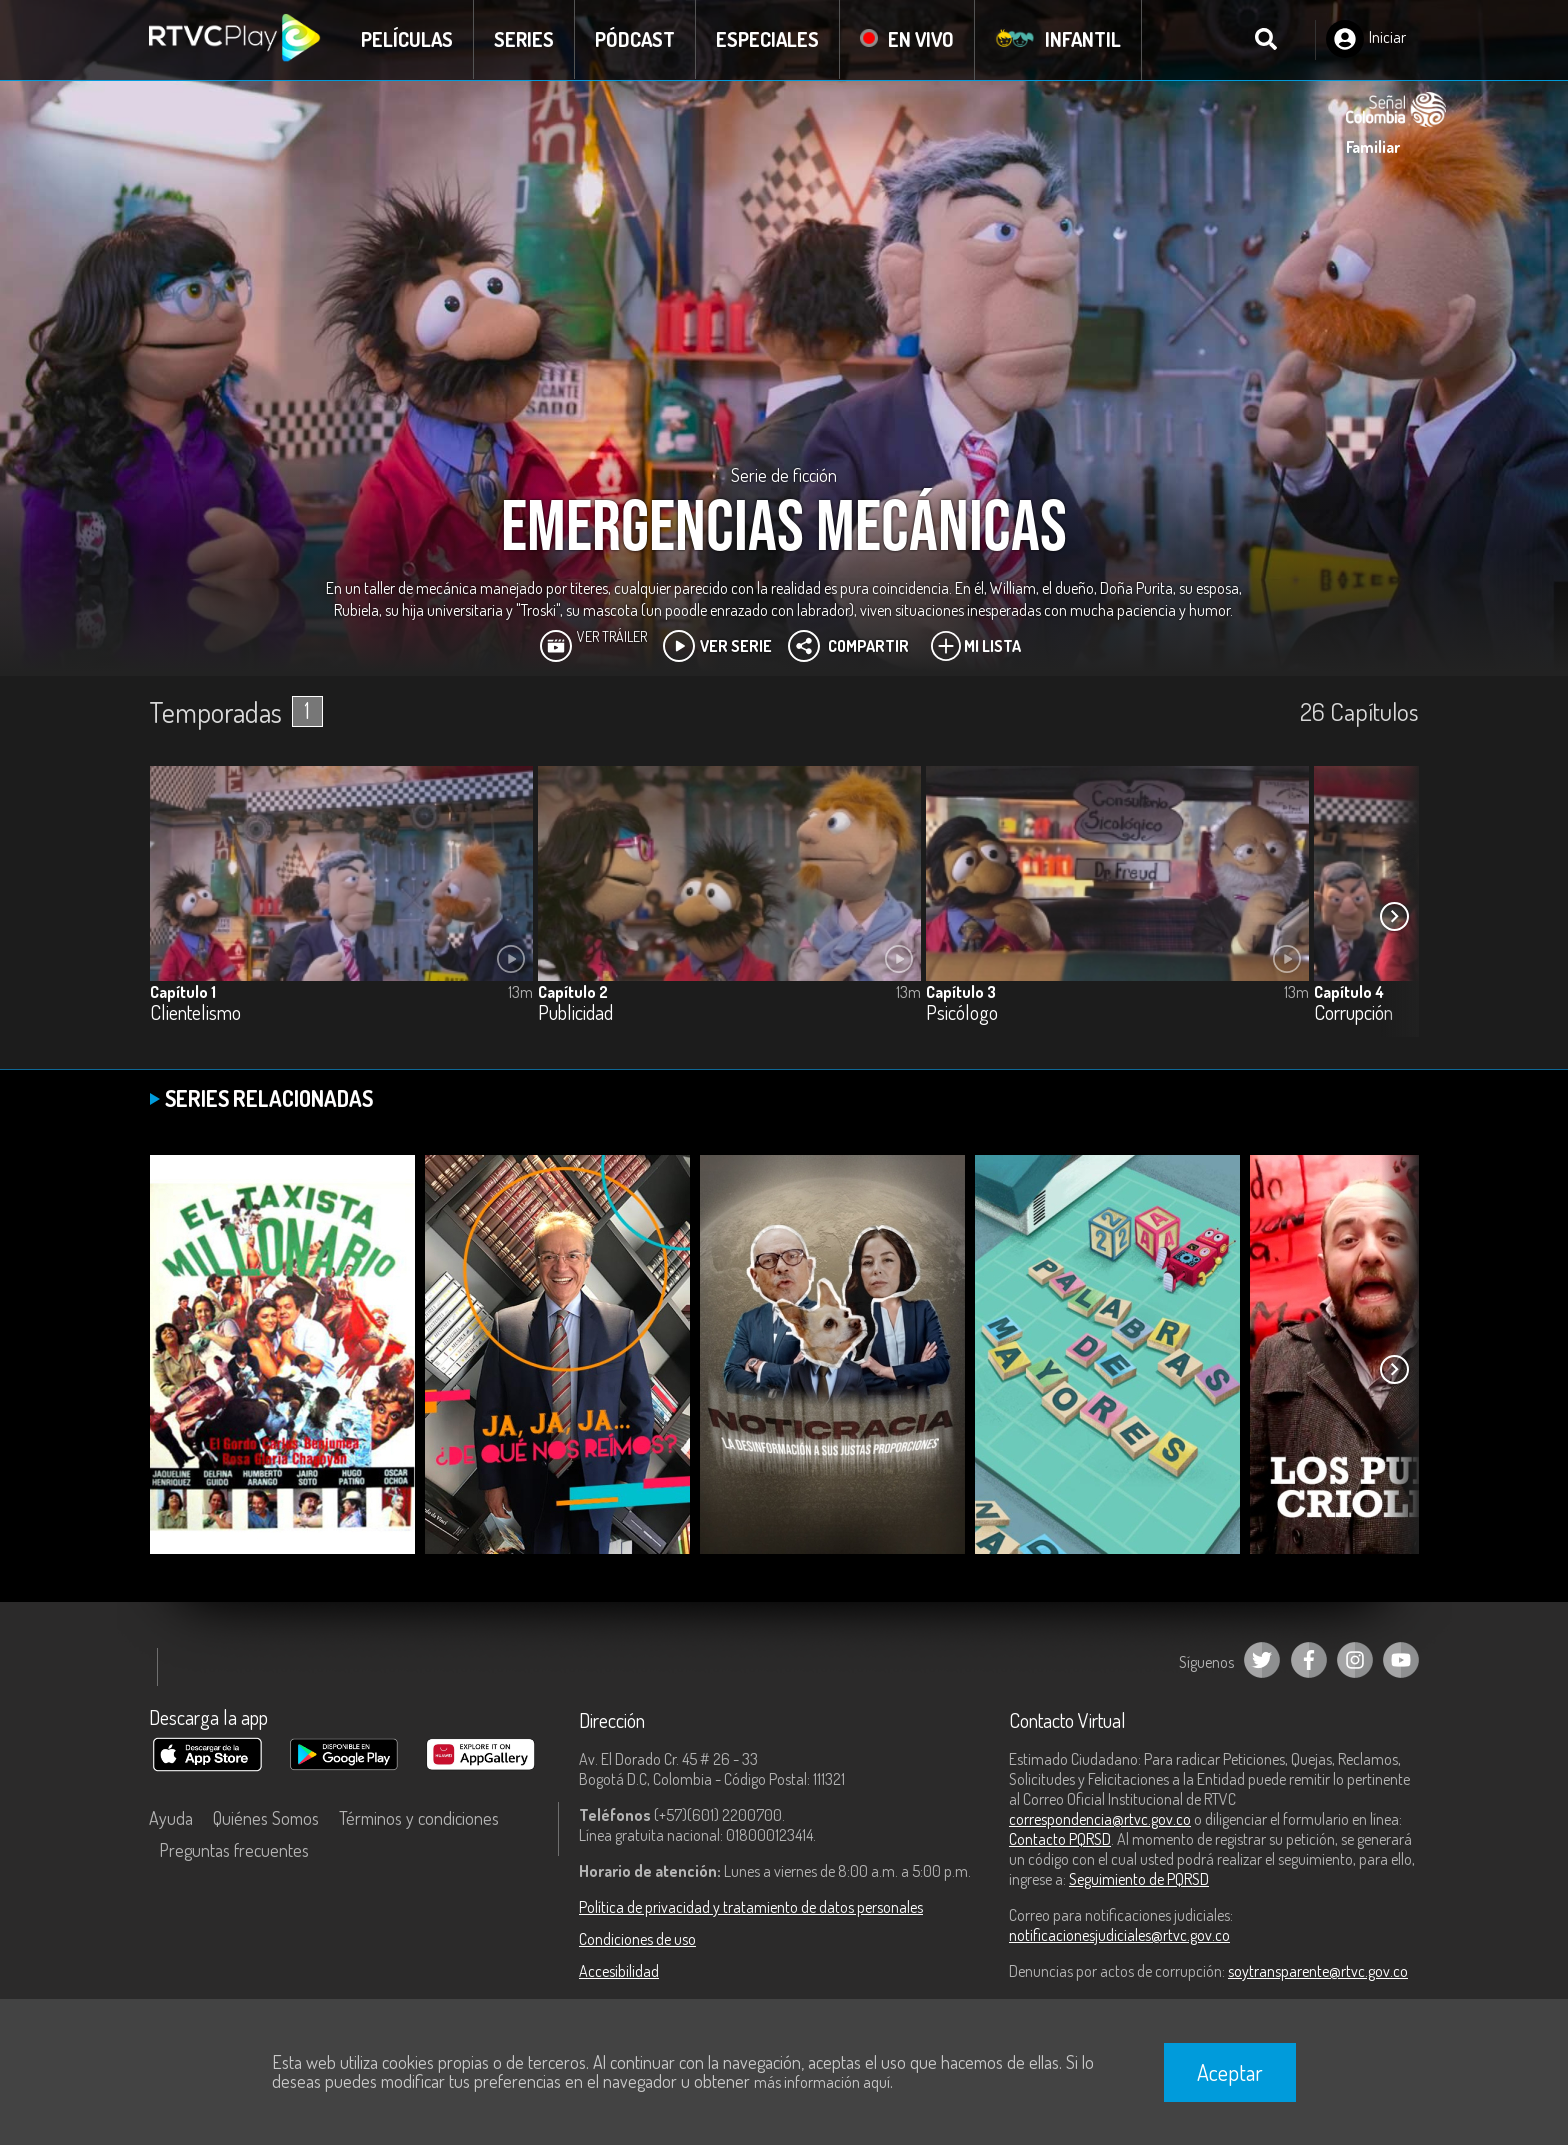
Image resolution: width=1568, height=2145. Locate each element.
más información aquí (822, 2082)
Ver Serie (717, 646)
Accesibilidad (619, 1971)
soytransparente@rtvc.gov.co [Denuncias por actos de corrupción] (1318, 1971)
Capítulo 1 (183, 992)
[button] (1394, 916)
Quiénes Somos (266, 1818)
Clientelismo (195, 1013)
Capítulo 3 (961, 992)
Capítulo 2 (573, 992)
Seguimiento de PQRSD (1139, 1879)
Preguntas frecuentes (234, 1850)
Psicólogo (962, 1013)
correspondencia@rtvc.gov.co (1100, 1819)
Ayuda (171, 1818)
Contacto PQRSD (1060, 1839)
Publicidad (575, 1013)
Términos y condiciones (419, 1818)
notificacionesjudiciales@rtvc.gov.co (1119, 1935)
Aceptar (1230, 2072)
